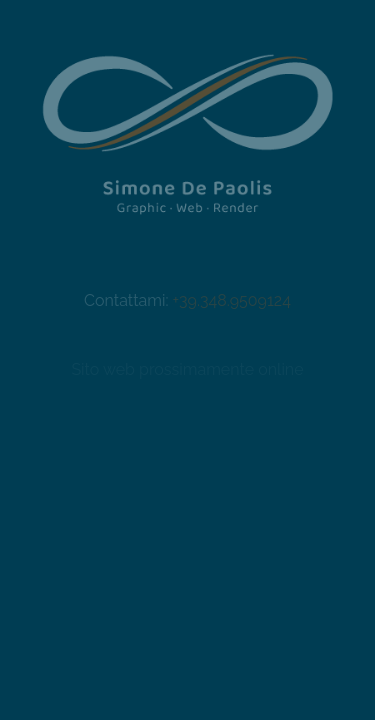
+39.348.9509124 (232, 300)
